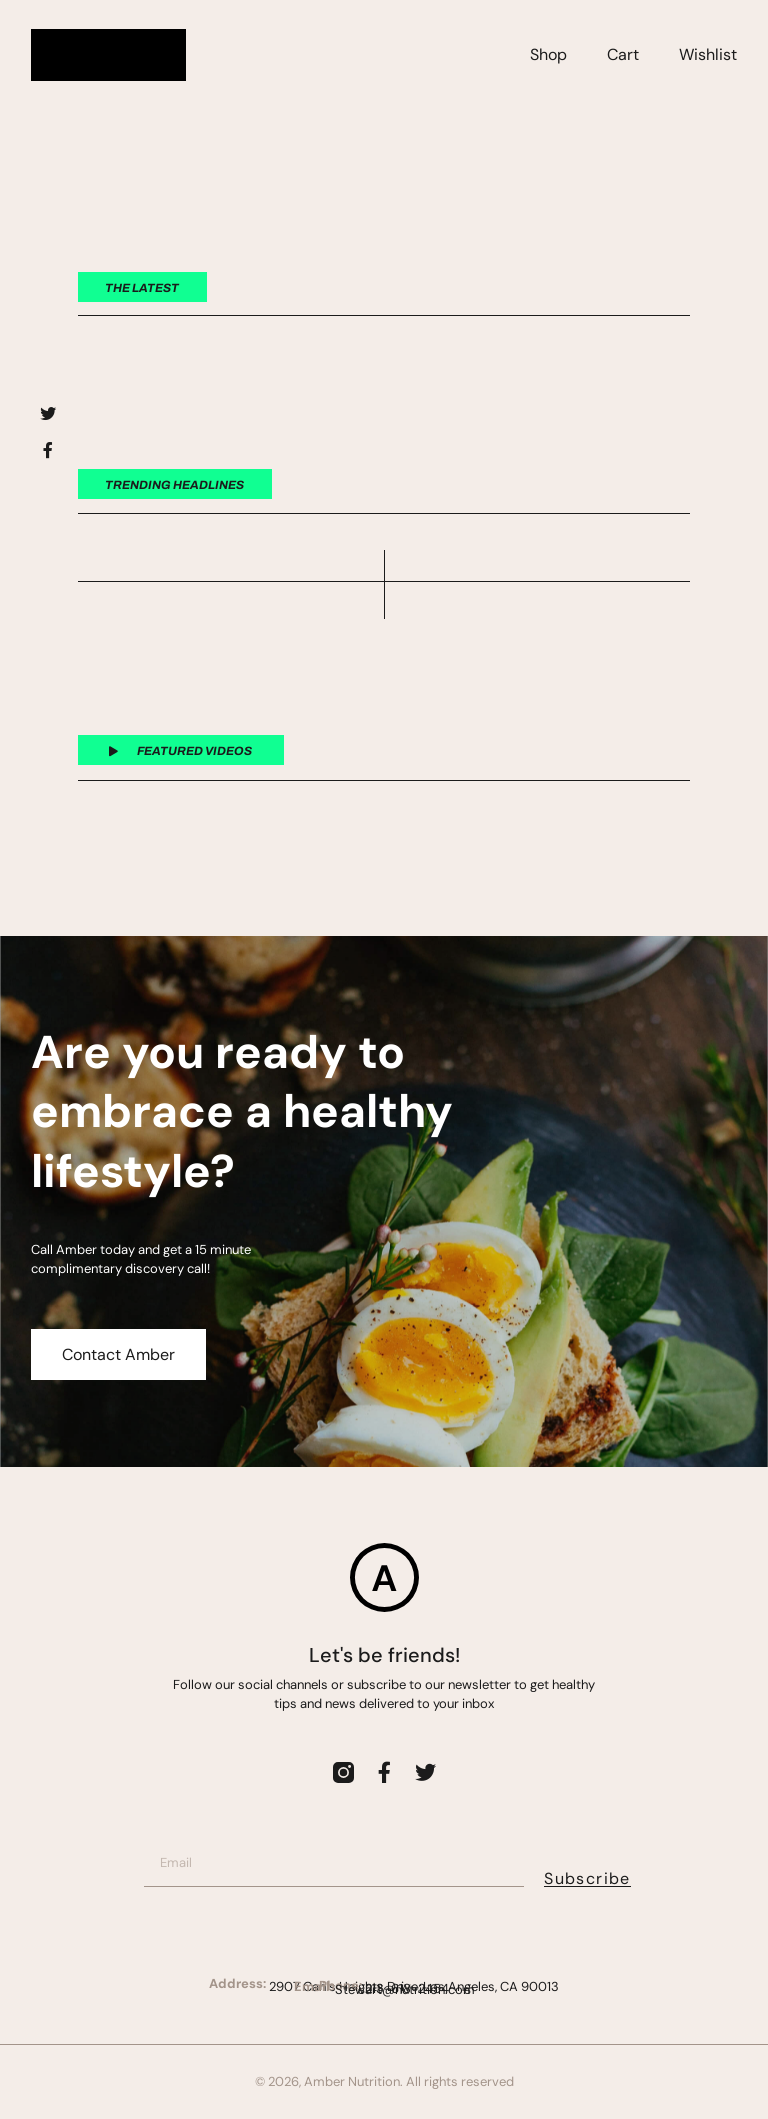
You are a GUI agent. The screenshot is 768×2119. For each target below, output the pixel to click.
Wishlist (708, 54)
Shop (548, 54)
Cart (623, 54)
